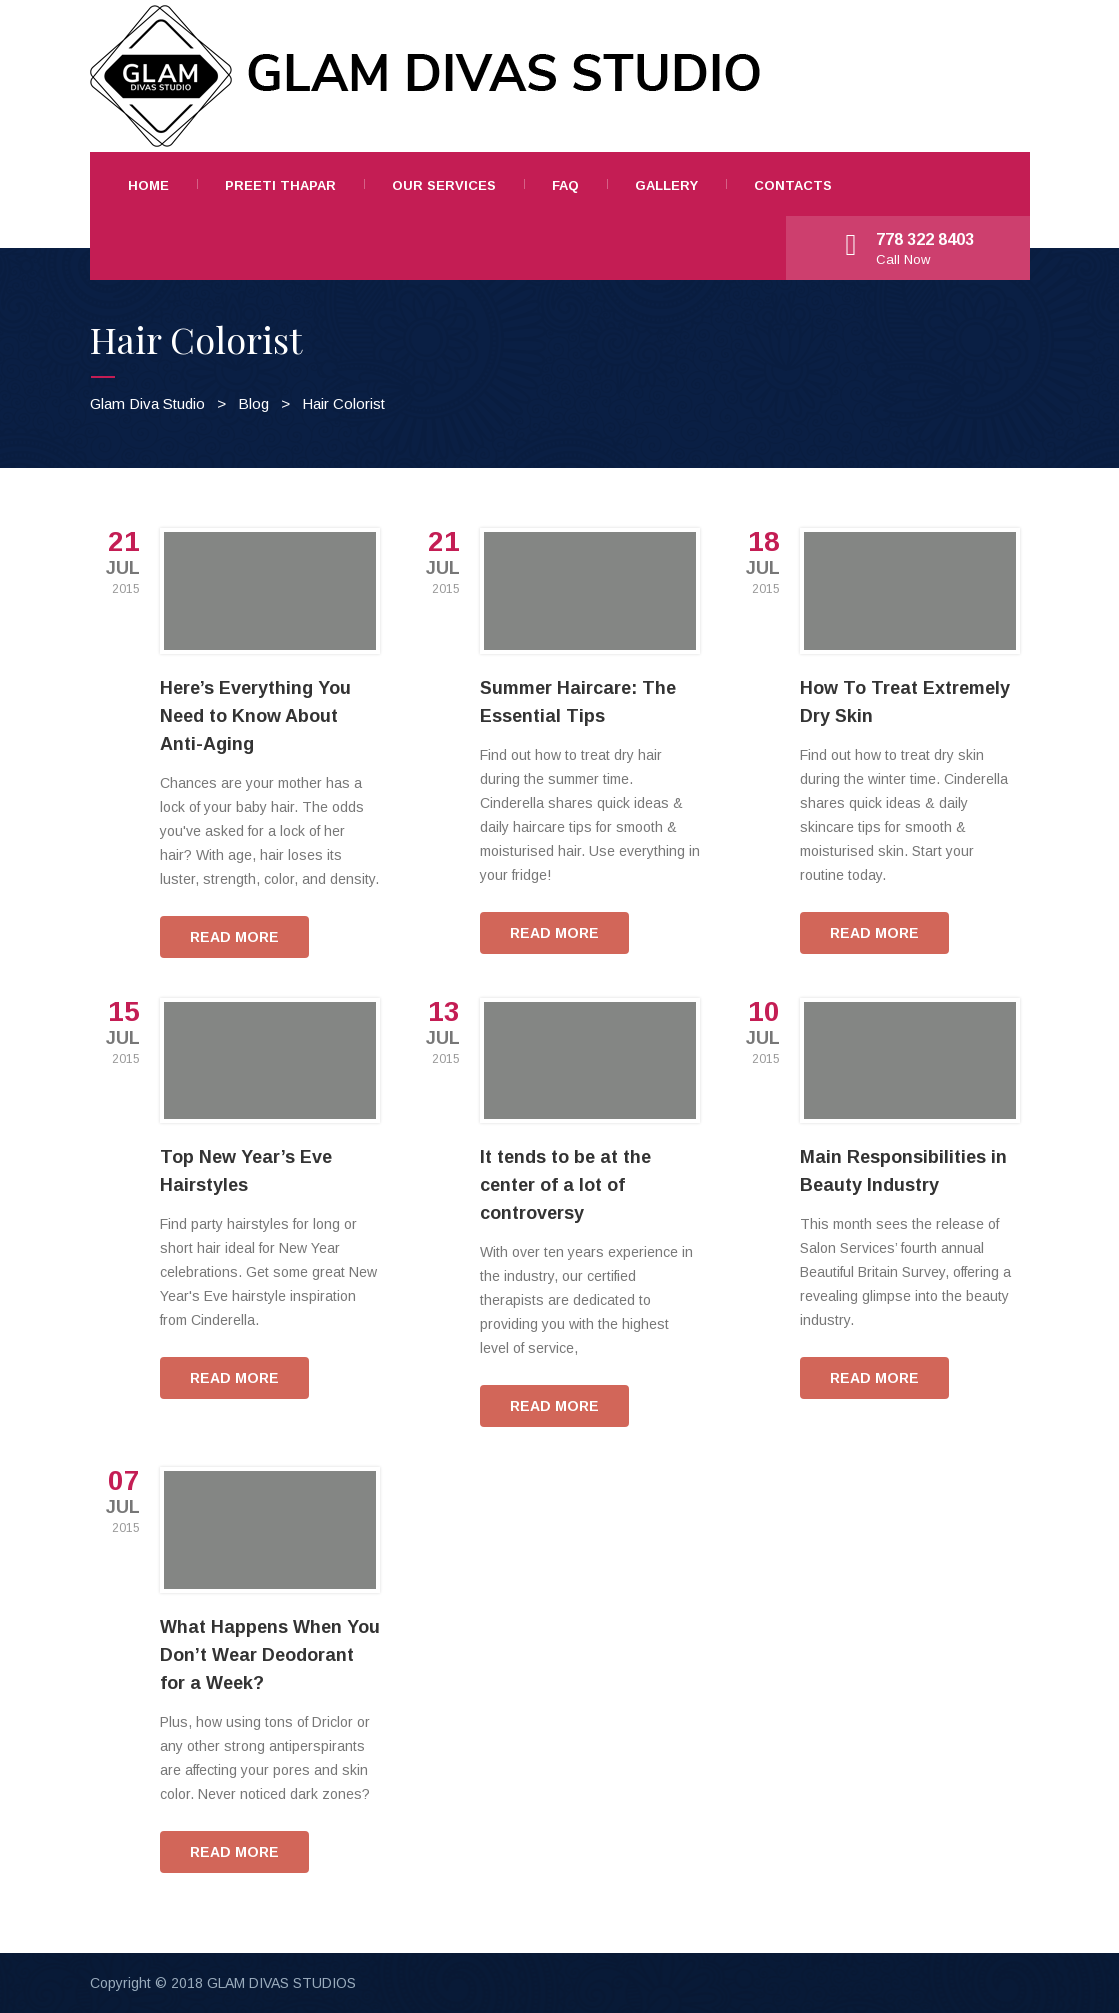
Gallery (666, 185)
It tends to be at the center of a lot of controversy (565, 1185)
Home (148, 185)
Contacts (793, 185)
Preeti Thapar (280, 185)
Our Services (444, 185)
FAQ (565, 185)
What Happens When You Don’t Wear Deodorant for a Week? (270, 1655)
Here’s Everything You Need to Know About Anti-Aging (255, 716)
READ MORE (234, 937)
